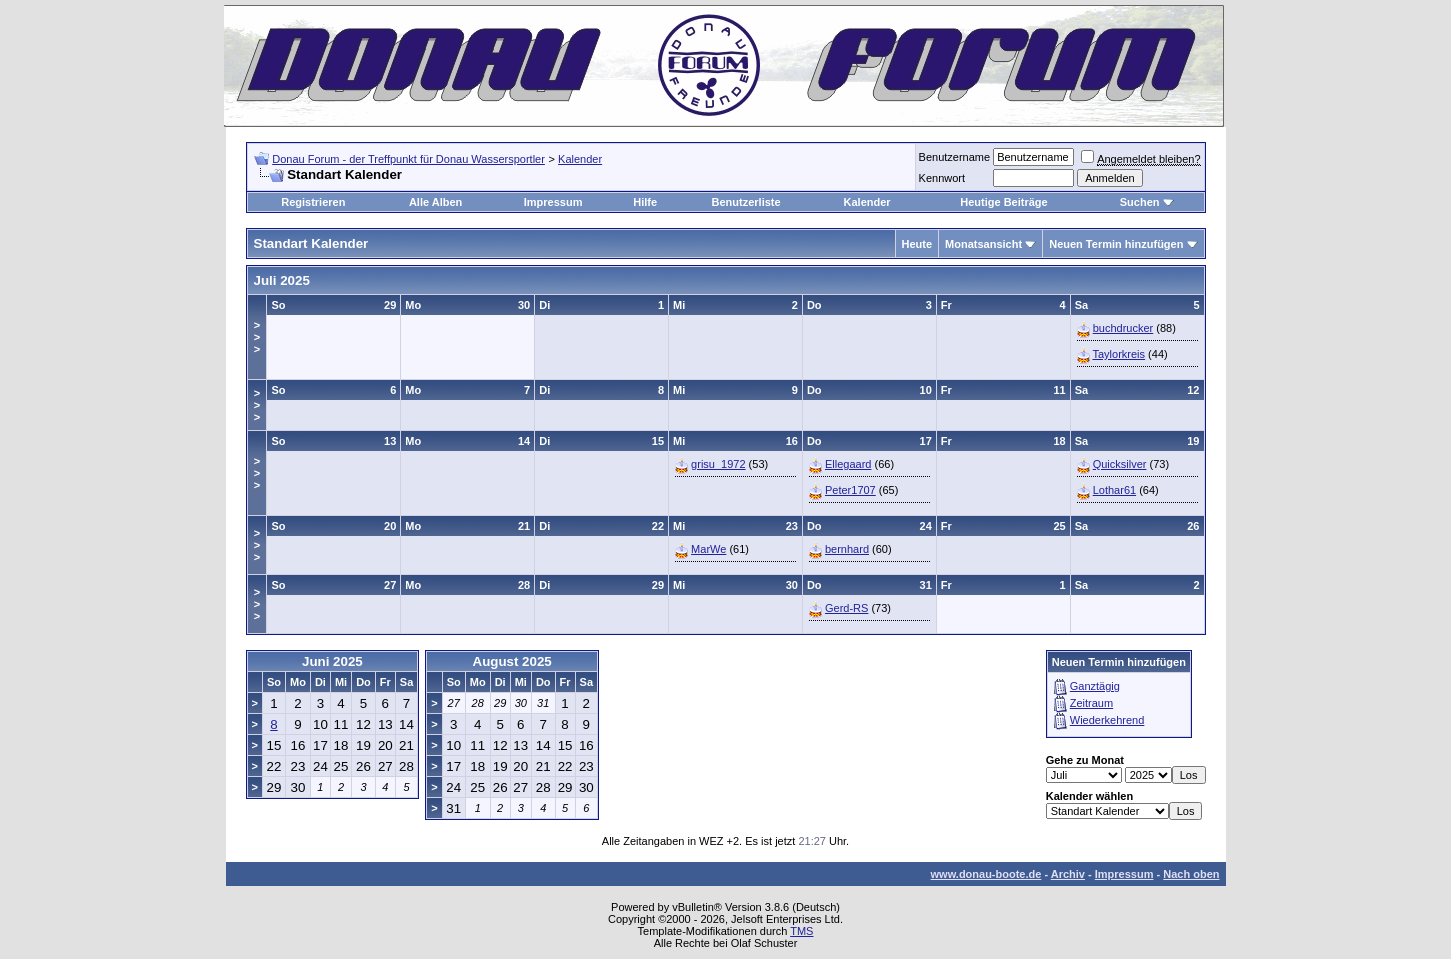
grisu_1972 (718, 464)
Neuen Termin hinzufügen (1116, 244)
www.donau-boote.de (986, 874)
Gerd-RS (846, 608)
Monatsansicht (983, 244)
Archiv (1068, 874)
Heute (917, 244)
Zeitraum (1091, 703)
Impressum (553, 202)
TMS (801, 931)
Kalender (580, 159)
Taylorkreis (1118, 354)
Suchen (1140, 202)
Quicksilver (1120, 464)
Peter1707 (850, 490)
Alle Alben (435, 202)
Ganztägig (1095, 686)
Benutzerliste (746, 202)
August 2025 (512, 661)
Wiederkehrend (1107, 720)
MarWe (708, 549)
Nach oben (1191, 874)
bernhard (847, 549)
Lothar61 (1114, 490)
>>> (257, 337)
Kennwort (942, 178)
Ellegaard (848, 464)
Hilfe (645, 202)
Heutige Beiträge (1003, 202)
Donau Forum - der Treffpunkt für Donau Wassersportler (408, 159)
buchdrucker (1123, 328)
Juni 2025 (332, 661)
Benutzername (955, 157)
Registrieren (313, 202)
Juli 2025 (282, 280)
